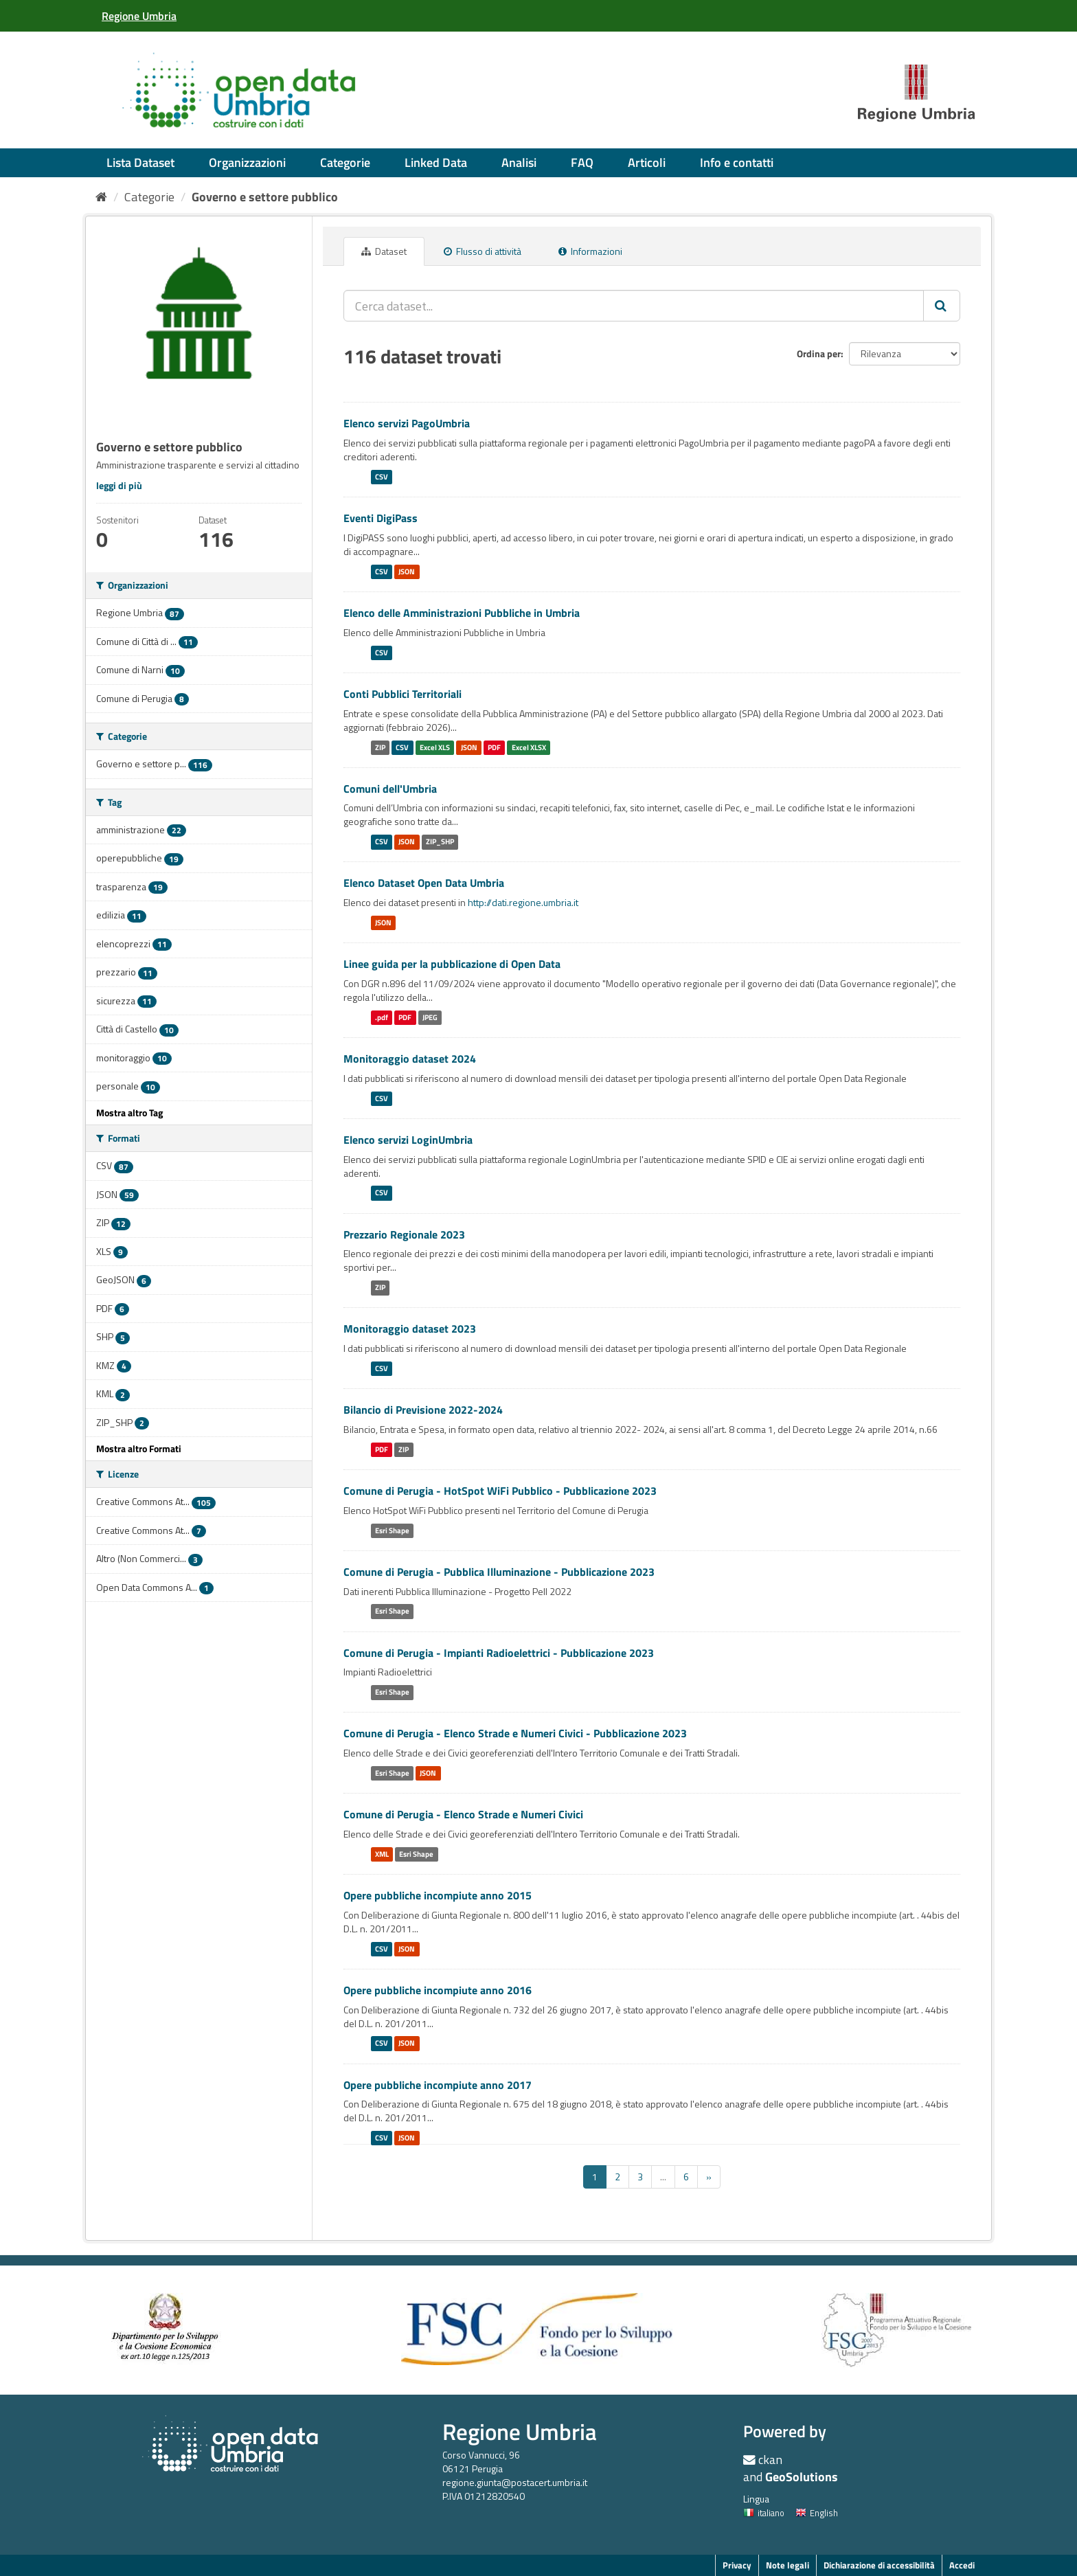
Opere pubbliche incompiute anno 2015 (437, 1895)
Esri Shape (392, 1530)
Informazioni (590, 251)
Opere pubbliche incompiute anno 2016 (437, 1990)
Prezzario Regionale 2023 (404, 1234)
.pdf (381, 1017)
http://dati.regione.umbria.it (523, 902)
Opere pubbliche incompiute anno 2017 (437, 2085)
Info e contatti (736, 162)
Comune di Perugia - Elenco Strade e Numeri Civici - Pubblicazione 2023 (515, 1733)
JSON (406, 571)
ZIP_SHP (440, 841)
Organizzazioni (247, 162)
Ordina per (819, 353)
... (663, 2176)
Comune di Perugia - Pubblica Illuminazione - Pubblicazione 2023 (499, 1571)
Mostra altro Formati (138, 1448)
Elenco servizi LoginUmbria (408, 1139)
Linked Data (436, 162)
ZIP (380, 747)
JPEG (430, 1017)
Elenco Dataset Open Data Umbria (423, 882)
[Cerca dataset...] (634, 305)
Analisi (518, 162)
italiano (763, 2513)
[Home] (101, 197)
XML (382, 1854)
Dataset (384, 251)
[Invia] (941, 305)
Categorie (345, 162)
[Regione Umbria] (139, 16)
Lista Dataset (140, 162)
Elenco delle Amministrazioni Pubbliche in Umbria (461, 613)
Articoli (647, 162)
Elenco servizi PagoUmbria (406, 423)
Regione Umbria (519, 2431)
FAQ (582, 162)
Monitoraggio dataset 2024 (409, 1058)
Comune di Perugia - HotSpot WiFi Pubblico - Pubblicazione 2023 (500, 1490)
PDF (494, 747)
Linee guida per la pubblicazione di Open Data (451, 964)
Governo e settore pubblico (265, 197)
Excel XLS (435, 747)
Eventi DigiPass (380, 518)
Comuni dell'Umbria (390, 788)
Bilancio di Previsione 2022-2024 (423, 1409)
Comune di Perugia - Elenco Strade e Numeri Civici (463, 1814)
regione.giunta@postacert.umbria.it (514, 2482)
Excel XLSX (529, 747)
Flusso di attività (482, 251)
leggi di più (119, 485)
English (816, 2513)
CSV (381, 476)
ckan (770, 2459)
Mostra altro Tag (129, 1112)
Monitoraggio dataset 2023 (409, 1328)
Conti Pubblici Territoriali (402, 694)
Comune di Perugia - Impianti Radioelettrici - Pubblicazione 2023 (498, 1653)
